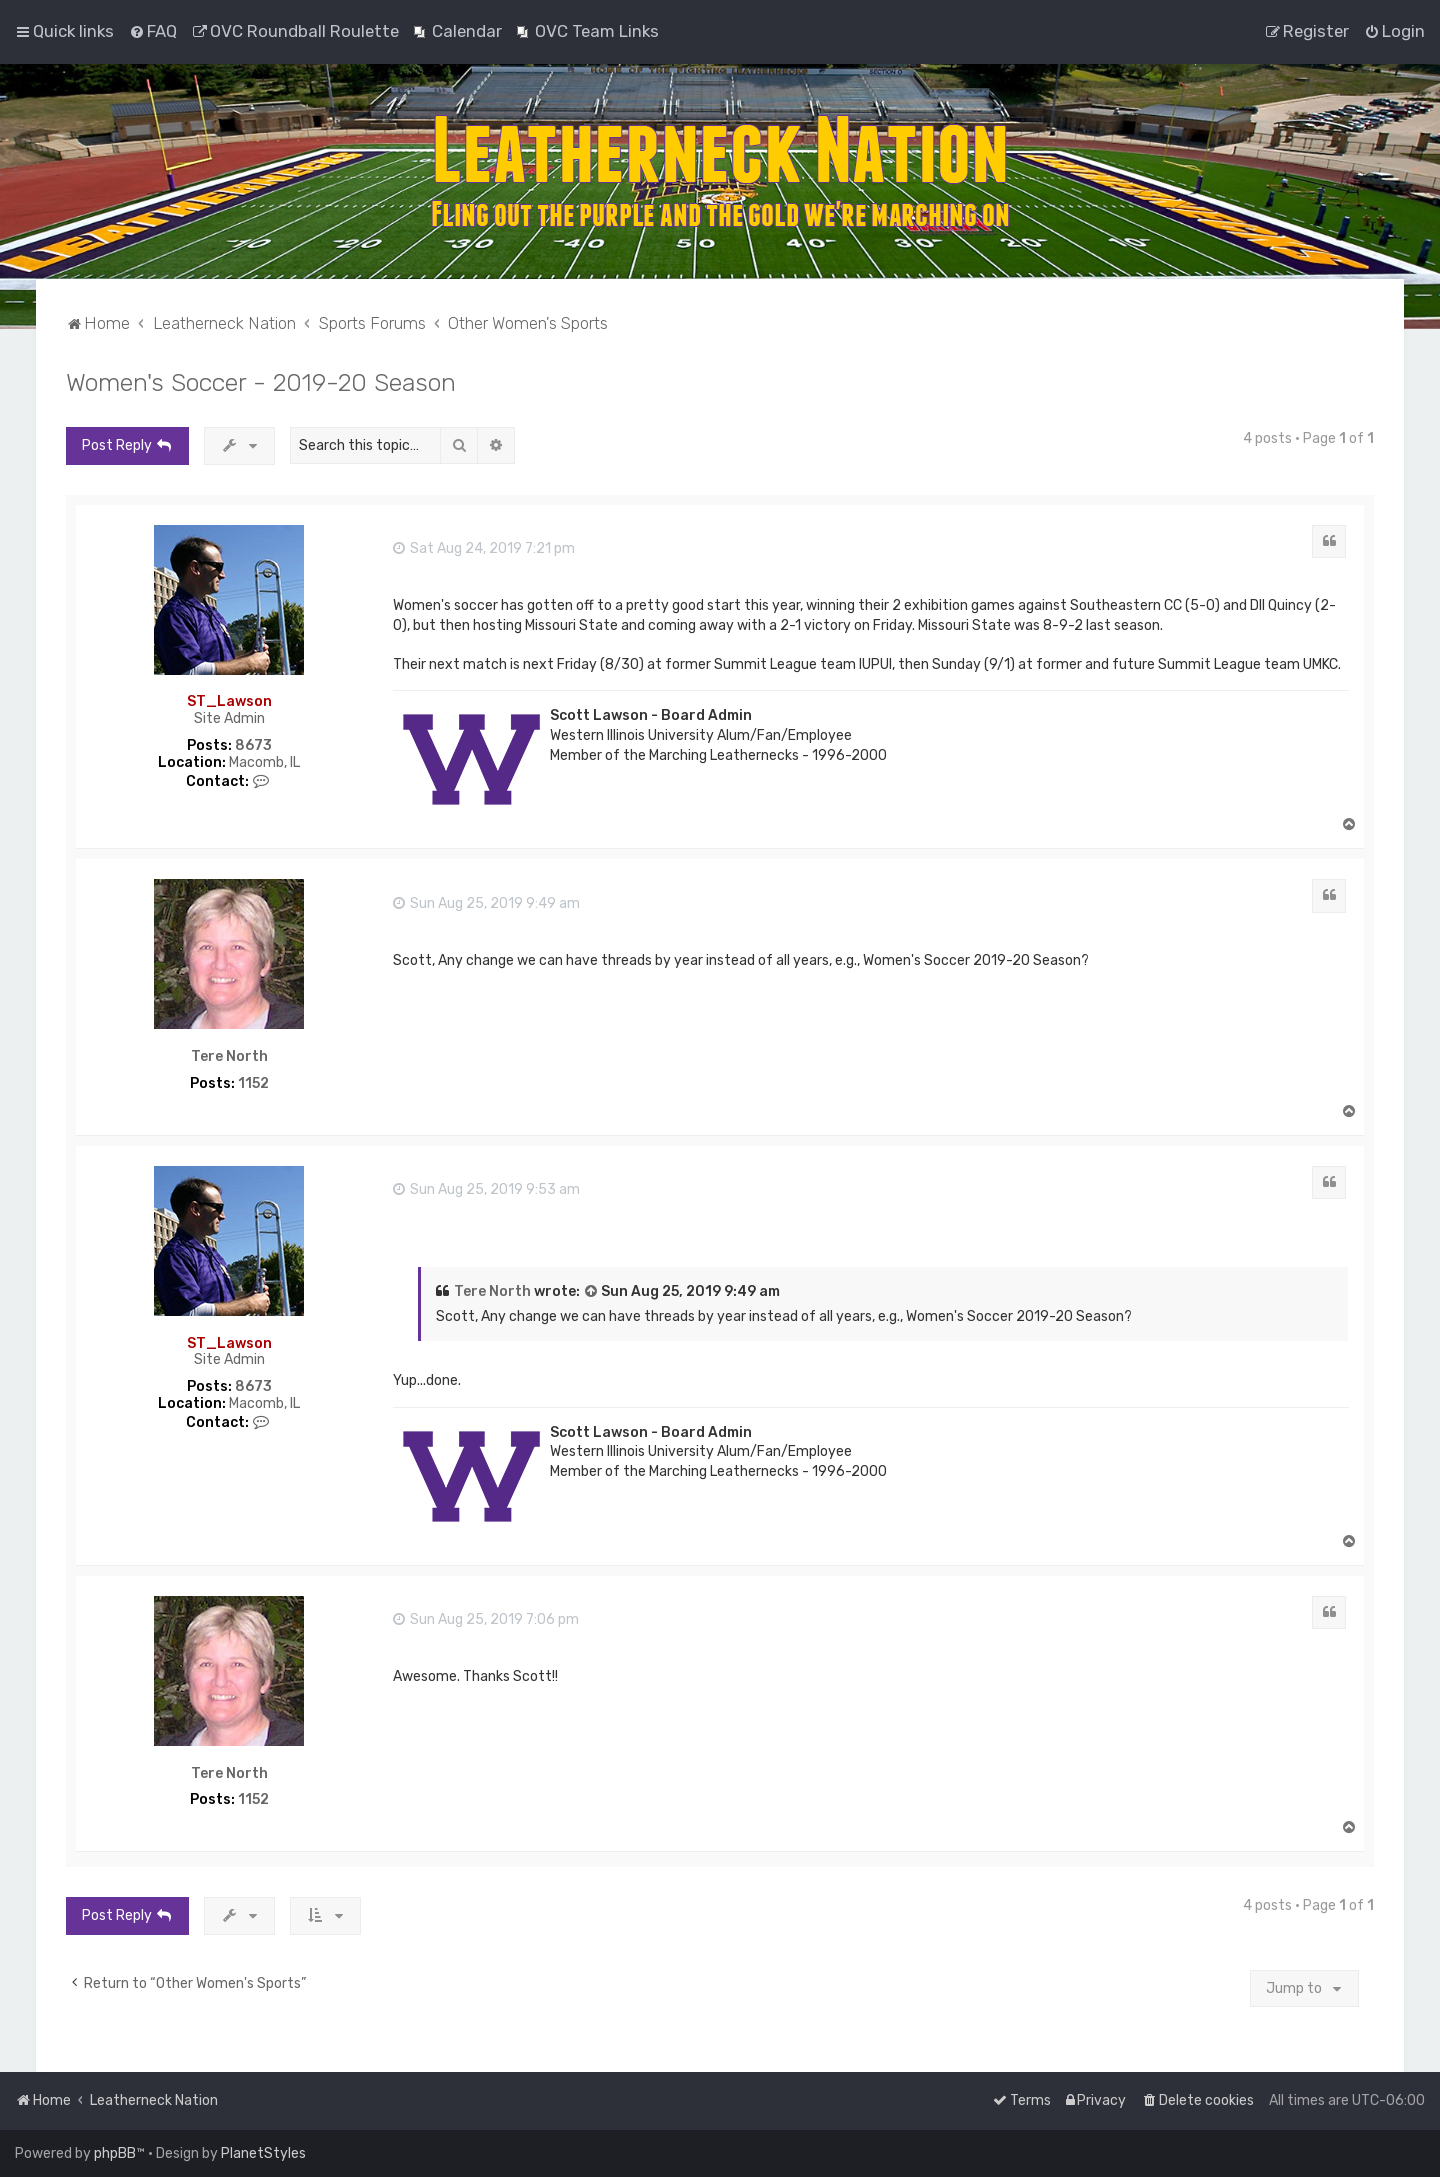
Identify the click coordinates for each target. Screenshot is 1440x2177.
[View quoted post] (592, 1292)
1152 (253, 1084)
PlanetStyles (263, 2153)
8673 (253, 746)
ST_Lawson (229, 701)
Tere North (229, 1057)
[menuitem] (153, 31)
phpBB (115, 2153)
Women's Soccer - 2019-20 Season (261, 382)
